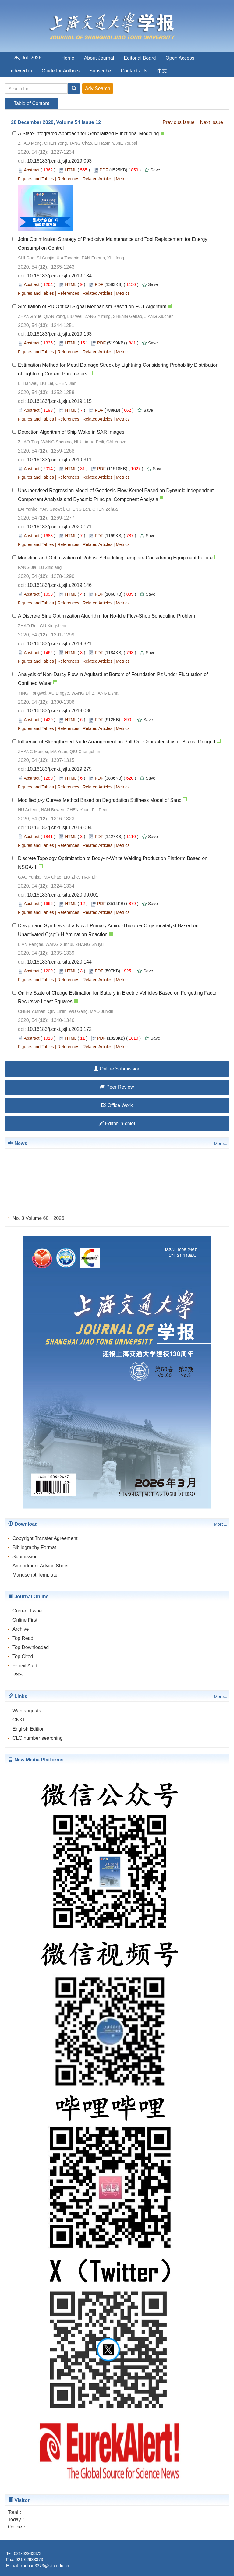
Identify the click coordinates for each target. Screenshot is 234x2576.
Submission (25, 1556)
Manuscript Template (34, 1574)
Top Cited (22, 1656)
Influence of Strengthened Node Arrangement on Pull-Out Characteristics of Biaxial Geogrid (116, 741)
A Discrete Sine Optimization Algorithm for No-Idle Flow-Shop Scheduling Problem (106, 615)
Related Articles (97, 178)
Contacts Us (134, 70)
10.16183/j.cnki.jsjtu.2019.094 (59, 827)
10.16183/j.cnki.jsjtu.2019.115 (59, 401)
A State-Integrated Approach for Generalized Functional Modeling (88, 133)
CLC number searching (37, 1738)
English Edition (28, 1729)
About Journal (99, 58)
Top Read (23, 1638)
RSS (17, 1674)
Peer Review (117, 1087)
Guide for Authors (61, 70)
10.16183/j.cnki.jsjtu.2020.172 (59, 1029)
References (68, 178)
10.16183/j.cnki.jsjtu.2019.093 (59, 161)
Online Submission (117, 1068)
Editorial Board (140, 58)
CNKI (18, 1719)
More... (220, 1143)
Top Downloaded (30, 1647)
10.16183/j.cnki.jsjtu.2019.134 (59, 275)
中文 (162, 70)
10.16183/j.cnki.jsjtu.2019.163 (59, 334)
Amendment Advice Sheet (40, 1565)
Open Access (179, 58)
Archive (20, 1629)
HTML (70, 169)
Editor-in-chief (117, 1123)
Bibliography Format (34, 1547)
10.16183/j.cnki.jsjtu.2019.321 (59, 643)
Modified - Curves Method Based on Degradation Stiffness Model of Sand (100, 800)
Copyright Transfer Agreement (44, 1538)
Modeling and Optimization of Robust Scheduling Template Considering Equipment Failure (115, 557)
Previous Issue (179, 122)
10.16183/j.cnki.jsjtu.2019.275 (59, 769)
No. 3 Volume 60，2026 (38, 1220)
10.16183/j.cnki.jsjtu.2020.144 (59, 961)
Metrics (122, 178)
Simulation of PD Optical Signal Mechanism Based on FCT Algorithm (92, 306)
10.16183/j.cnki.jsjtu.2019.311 (59, 459)
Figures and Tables (36, 178)
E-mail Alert (24, 1665)
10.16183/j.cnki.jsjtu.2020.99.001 (62, 894)
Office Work (117, 1105)
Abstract (31, 169)
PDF (104, 169)
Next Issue (211, 122)
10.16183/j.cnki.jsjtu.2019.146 (59, 585)
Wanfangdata (26, 1710)
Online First (24, 1620)
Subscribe (100, 70)
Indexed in (20, 70)
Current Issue (27, 1610)
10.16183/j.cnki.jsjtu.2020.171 (59, 526)
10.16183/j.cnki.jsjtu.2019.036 (59, 710)
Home (67, 58)
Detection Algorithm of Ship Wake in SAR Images (71, 432)
